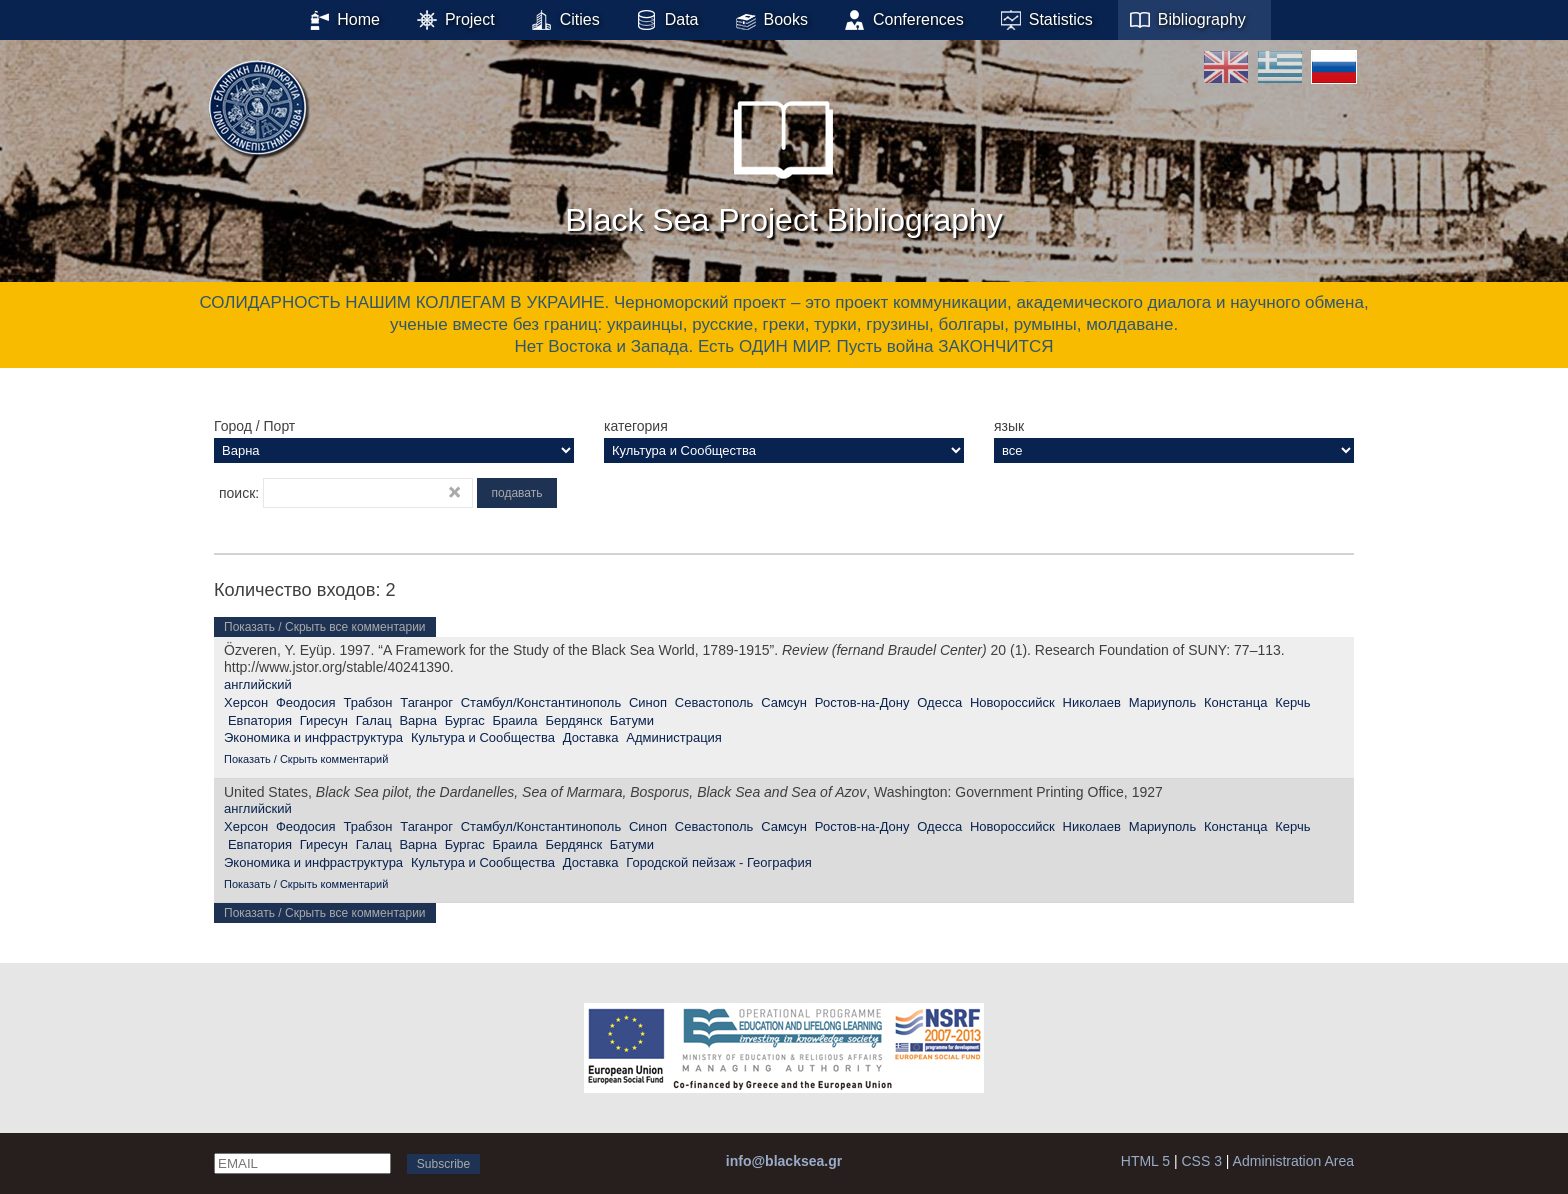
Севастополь (714, 702)
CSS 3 (1201, 1161)
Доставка (591, 737)
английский (258, 684)
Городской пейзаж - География (718, 862)
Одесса (939, 702)
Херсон (246, 702)
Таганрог (426, 702)
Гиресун (324, 720)
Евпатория (260, 720)
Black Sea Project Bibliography (784, 159)
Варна (418, 720)
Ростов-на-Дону (862, 702)
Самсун (784, 702)
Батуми (632, 720)
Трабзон (367, 702)
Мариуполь (1163, 702)
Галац (374, 720)
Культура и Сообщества (483, 737)
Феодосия (306, 702)
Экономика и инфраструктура (313, 737)
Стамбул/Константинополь (541, 702)
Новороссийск (1012, 702)
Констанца (1235, 702)
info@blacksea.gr (784, 1161)
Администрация (674, 737)
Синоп (648, 702)
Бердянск (573, 720)
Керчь (1292, 702)
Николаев (1092, 702)
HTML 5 (1145, 1161)
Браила (515, 720)
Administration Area (1293, 1161)
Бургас (465, 720)
